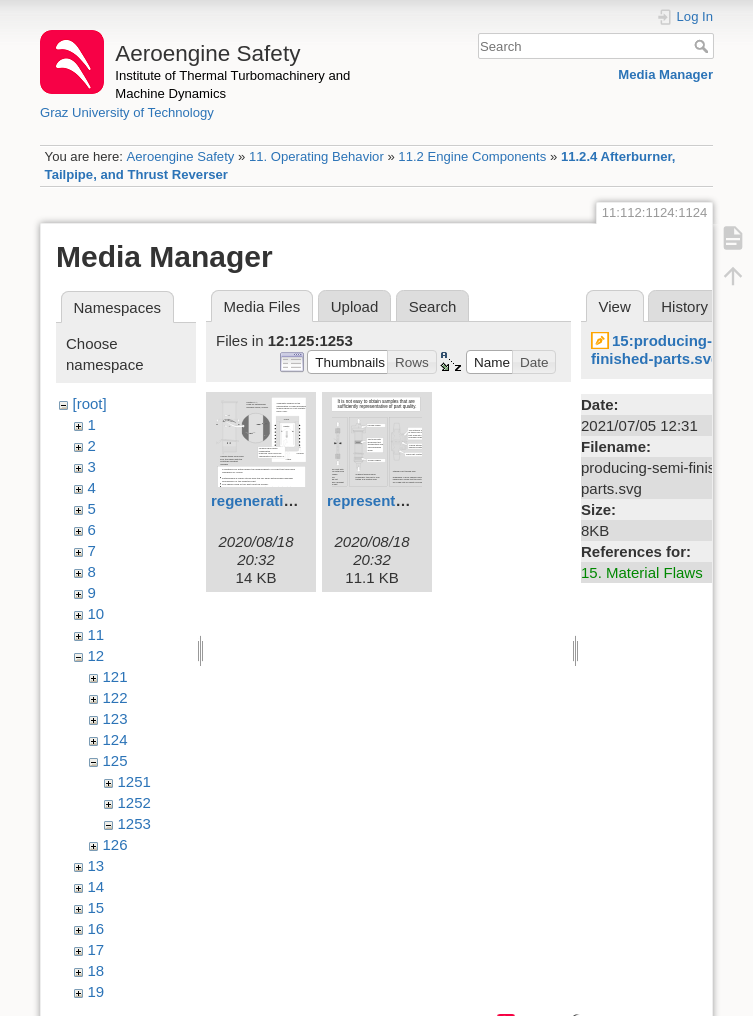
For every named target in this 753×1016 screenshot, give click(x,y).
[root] (90, 403)
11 (96, 634)
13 (96, 865)
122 (115, 697)
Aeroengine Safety (180, 156)
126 (115, 844)
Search (703, 46)
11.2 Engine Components (472, 156)
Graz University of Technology (127, 112)
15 (96, 907)
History (684, 306)
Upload (355, 306)
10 (96, 613)
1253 (134, 823)
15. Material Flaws (642, 572)
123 (115, 718)
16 (96, 928)
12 (96, 655)
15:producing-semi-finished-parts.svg (671, 349)
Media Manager (665, 74)
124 (115, 739)
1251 (134, 781)
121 (115, 676)
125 (115, 760)
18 (96, 970)
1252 (134, 802)
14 (96, 886)
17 (96, 949)
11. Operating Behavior (316, 156)
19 (96, 991)
